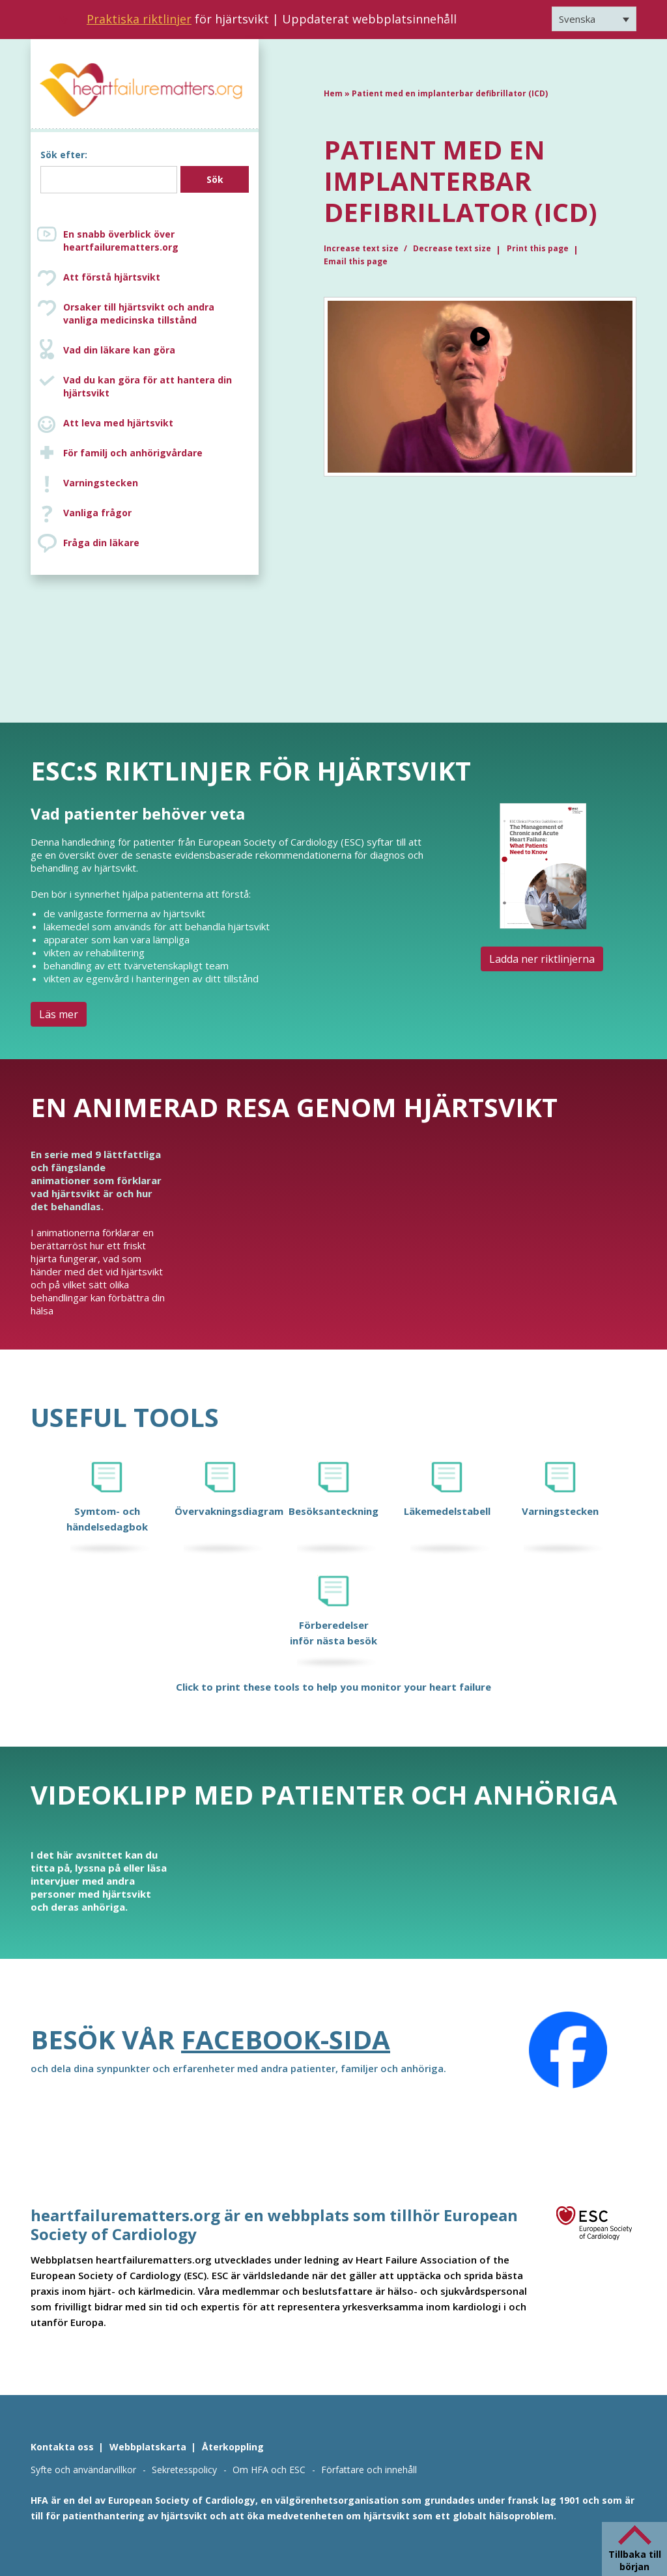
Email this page (356, 261)
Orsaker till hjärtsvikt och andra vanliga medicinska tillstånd (157, 314)
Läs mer (58, 1014)
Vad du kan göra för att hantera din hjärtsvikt (147, 386)
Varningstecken (100, 483)
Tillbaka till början (634, 2560)
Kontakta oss (62, 2447)
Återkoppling (233, 2447)
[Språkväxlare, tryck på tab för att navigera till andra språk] (594, 19)
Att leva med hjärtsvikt (118, 423)
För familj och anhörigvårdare (133, 453)
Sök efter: (63, 154)
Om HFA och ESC (269, 2469)
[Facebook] (568, 2050)
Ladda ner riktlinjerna (542, 959)
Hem (333, 93)
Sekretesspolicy (184, 2469)
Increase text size (362, 248)
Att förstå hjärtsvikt (111, 277)
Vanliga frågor (97, 512)
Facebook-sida (285, 2039)
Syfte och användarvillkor (83, 2469)
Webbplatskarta (147, 2447)
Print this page (538, 248)
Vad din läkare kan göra (119, 350)
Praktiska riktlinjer (139, 19)
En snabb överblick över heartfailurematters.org (120, 240)
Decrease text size (452, 248)
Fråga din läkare (101, 542)
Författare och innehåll (369, 2469)
